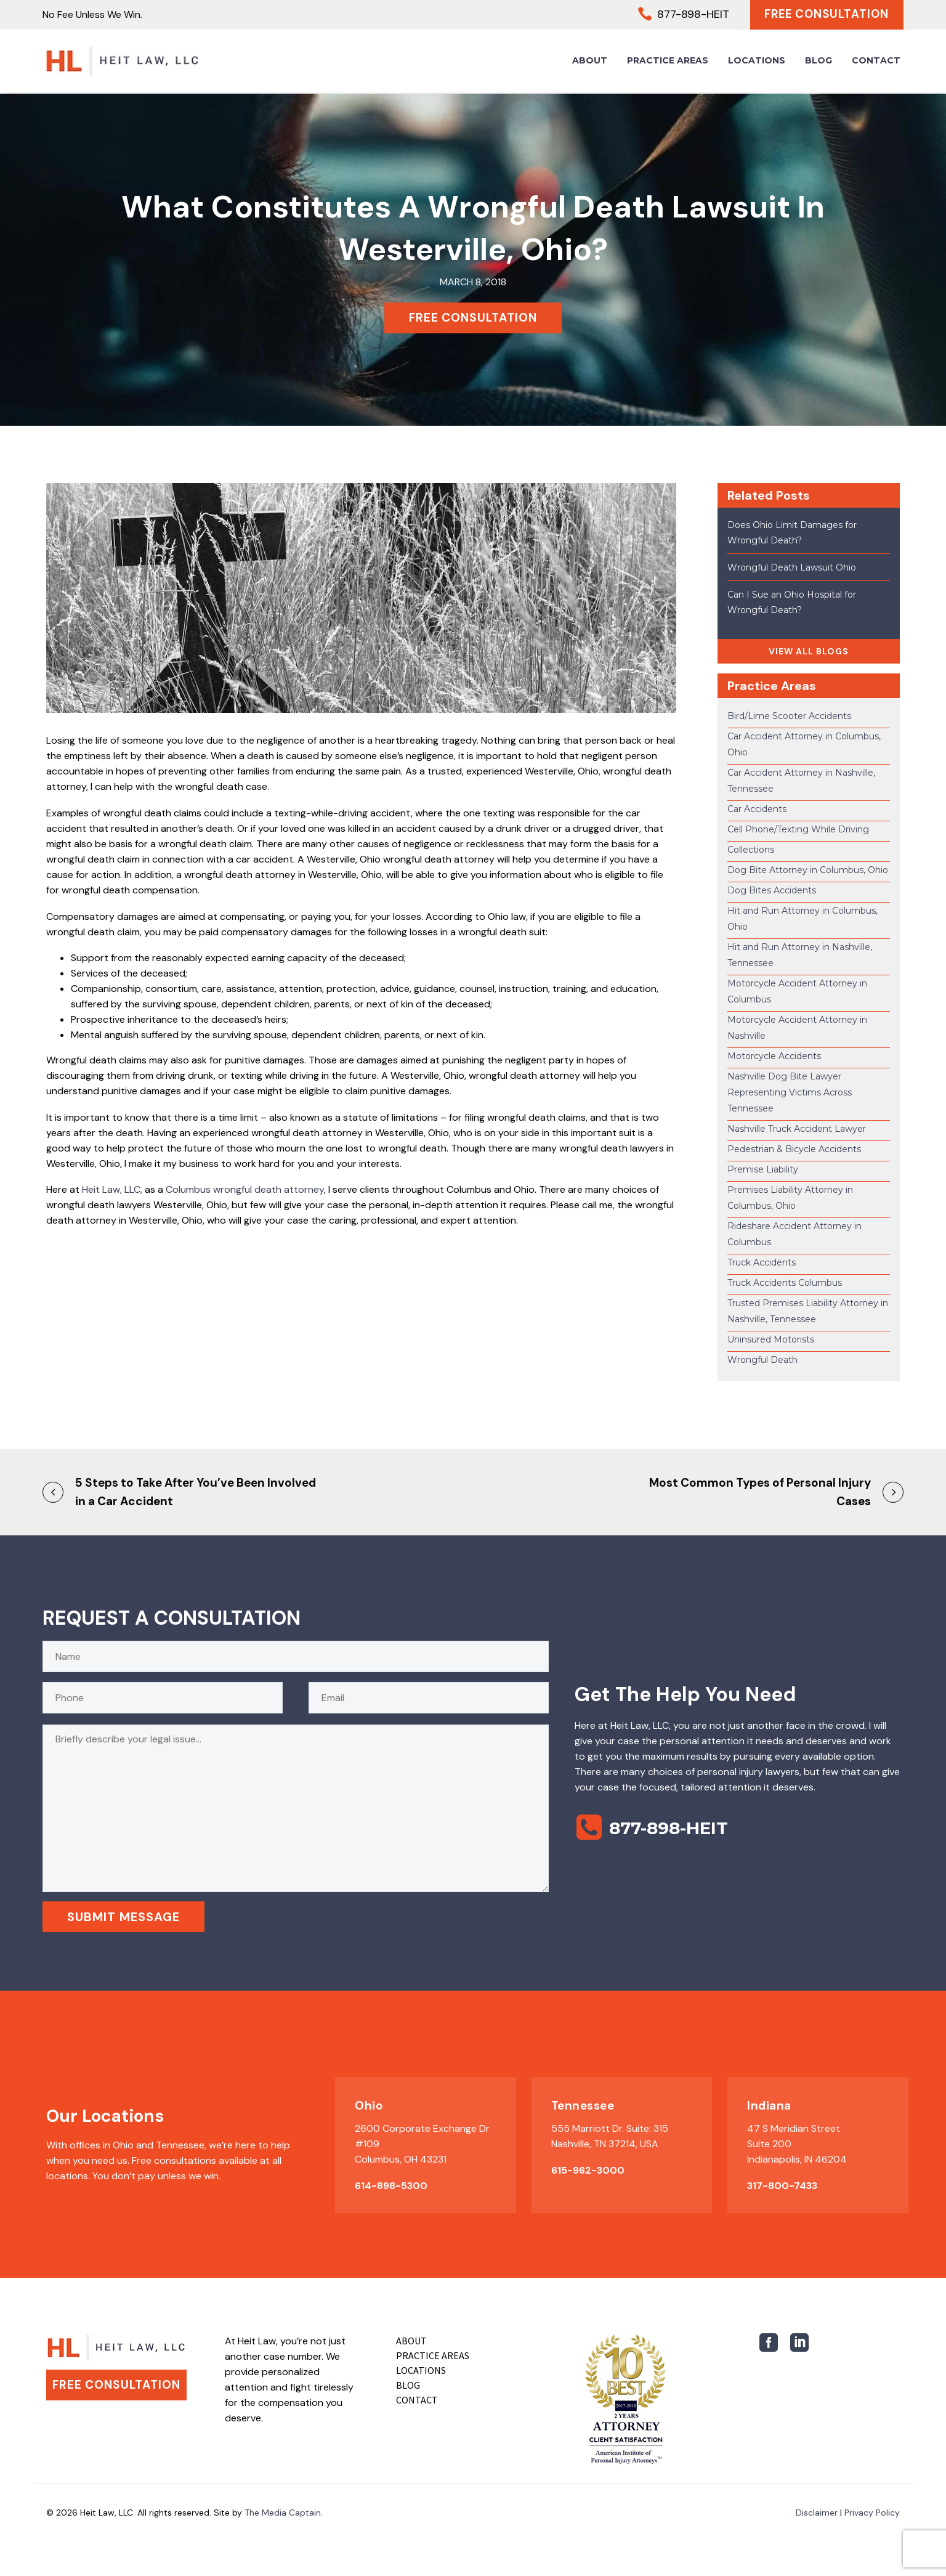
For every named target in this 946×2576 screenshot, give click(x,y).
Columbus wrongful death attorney (245, 1189)
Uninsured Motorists (770, 1339)
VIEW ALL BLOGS (809, 651)
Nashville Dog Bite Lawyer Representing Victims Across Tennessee (789, 1092)
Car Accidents (756, 809)
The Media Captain (283, 2512)
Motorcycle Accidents (774, 1056)
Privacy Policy (872, 2512)
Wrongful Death (762, 1359)
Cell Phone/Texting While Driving (798, 829)
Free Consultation (824, 15)
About (589, 61)
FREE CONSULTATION (473, 317)
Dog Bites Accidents (771, 890)
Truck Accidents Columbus (784, 1282)
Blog (818, 61)
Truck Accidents (761, 1262)
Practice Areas (667, 61)
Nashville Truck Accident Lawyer (796, 1128)
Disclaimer (817, 2512)
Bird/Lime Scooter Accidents (789, 715)
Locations (756, 61)
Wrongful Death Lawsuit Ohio (791, 567)
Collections (750, 849)
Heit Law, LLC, (112, 1189)
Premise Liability (762, 1169)
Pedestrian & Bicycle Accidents (794, 1149)
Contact (876, 61)
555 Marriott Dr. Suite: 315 (609, 2128)
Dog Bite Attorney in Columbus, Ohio (807, 870)
